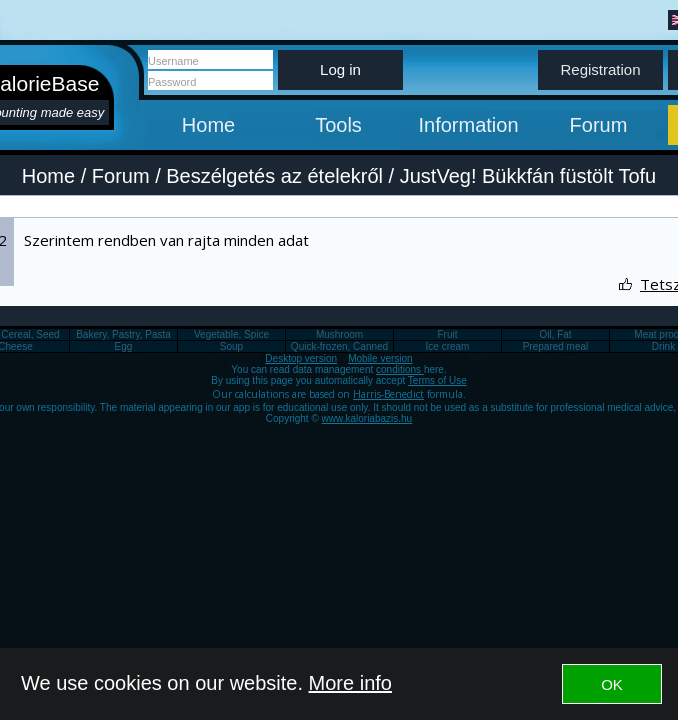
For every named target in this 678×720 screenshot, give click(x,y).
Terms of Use (437, 380)
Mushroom (339, 334)
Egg (124, 346)
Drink (663, 346)
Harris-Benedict (388, 394)
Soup (231, 346)
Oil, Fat (555, 334)
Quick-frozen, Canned (339, 346)
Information (468, 125)
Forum (599, 125)
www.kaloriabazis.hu (367, 418)
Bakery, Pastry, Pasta (123, 334)
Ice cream (448, 346)
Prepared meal (556, 346)
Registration (600, 69)
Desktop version (301, 358)
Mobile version (380, 358)
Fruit (448, 334)
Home (208, 125)
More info (350, 683)
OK (612, 684)
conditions (400, 369)
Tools (338, 125)
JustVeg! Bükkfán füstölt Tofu (528, 176)
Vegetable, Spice (231, 334)
